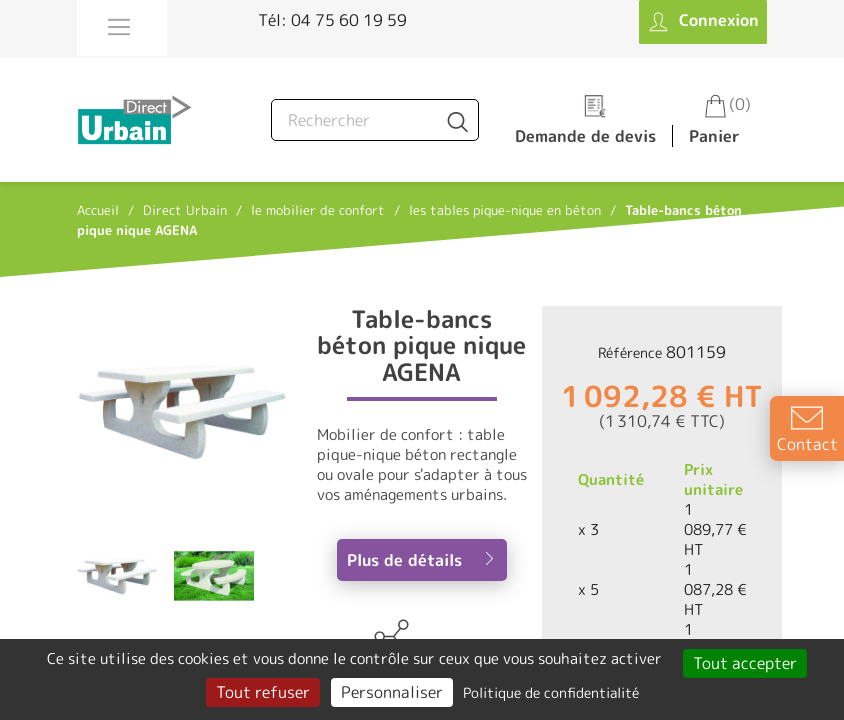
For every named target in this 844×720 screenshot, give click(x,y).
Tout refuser (263, 692)
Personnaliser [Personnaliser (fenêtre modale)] (392, 692)
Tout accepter (745, 663)
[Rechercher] (375, 120)
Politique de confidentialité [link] (551, 692)
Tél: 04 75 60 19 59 (332, 20)
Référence (630, 352)
